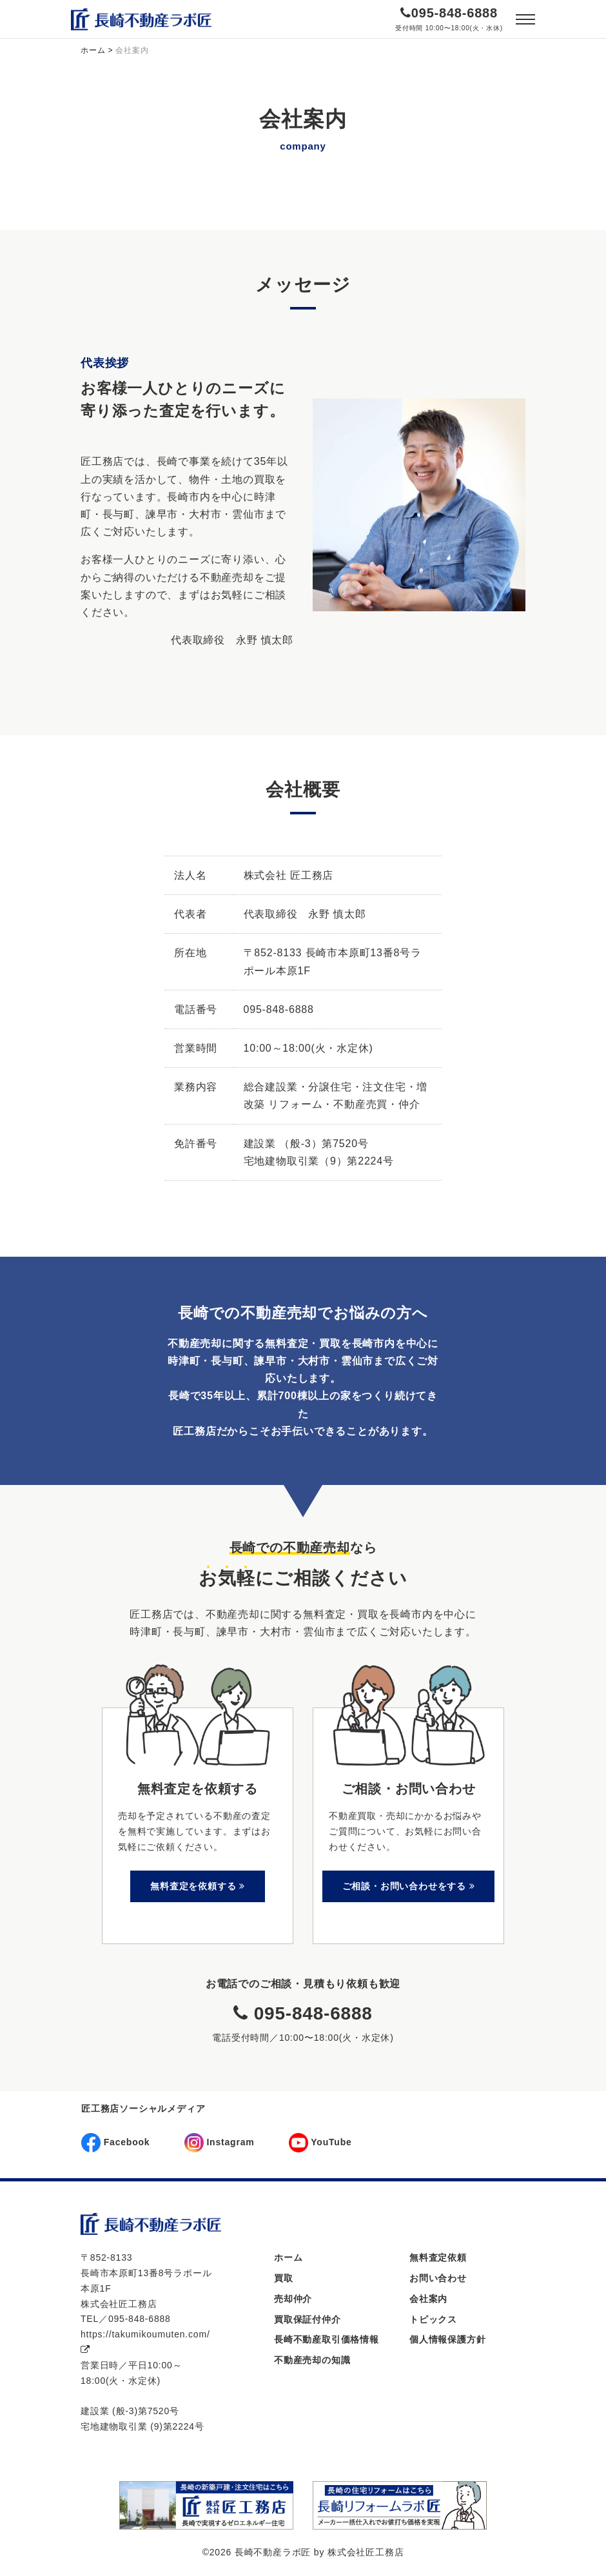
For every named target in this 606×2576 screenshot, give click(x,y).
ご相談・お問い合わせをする (408, 1886)
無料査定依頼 (438, 2257)
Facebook (115, 2142)
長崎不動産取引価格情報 (326, 2339)
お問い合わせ (438, 2278)
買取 (283, 2278)
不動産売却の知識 (312, 2360)
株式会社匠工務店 (365, 2552)
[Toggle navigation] (525, 19)
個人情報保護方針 (447, 2339)
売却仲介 (293, 2299)
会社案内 (428, 2299)
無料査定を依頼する (197, 1886)
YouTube (320, 2142)
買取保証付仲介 (307, 2319)
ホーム (288, 2257)
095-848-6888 (454, 13)
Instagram (219, 2142)
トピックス (433, 2319)
